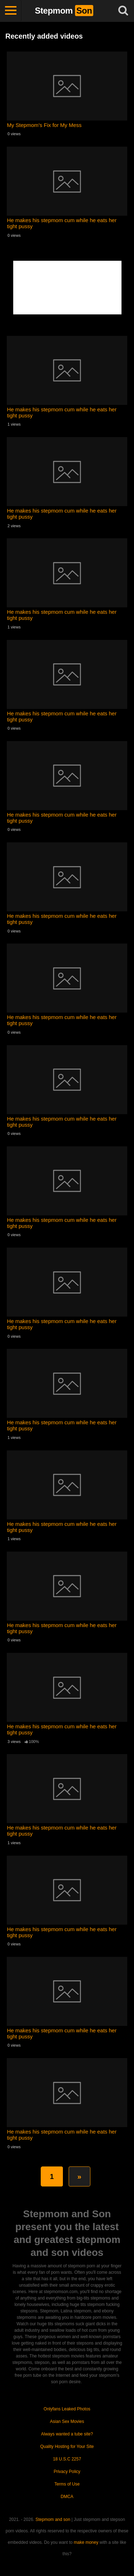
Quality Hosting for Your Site (67, 2446)
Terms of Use (67, 2484)
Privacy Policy (67, 2471)
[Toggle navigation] (10, 10)
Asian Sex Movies (67, 2421)
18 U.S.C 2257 (67, 2459)
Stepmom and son (52, 2519)
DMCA (67, 2496)
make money (86, 2542)
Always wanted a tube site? (67, 2434)
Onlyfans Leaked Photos (67, 2408)
